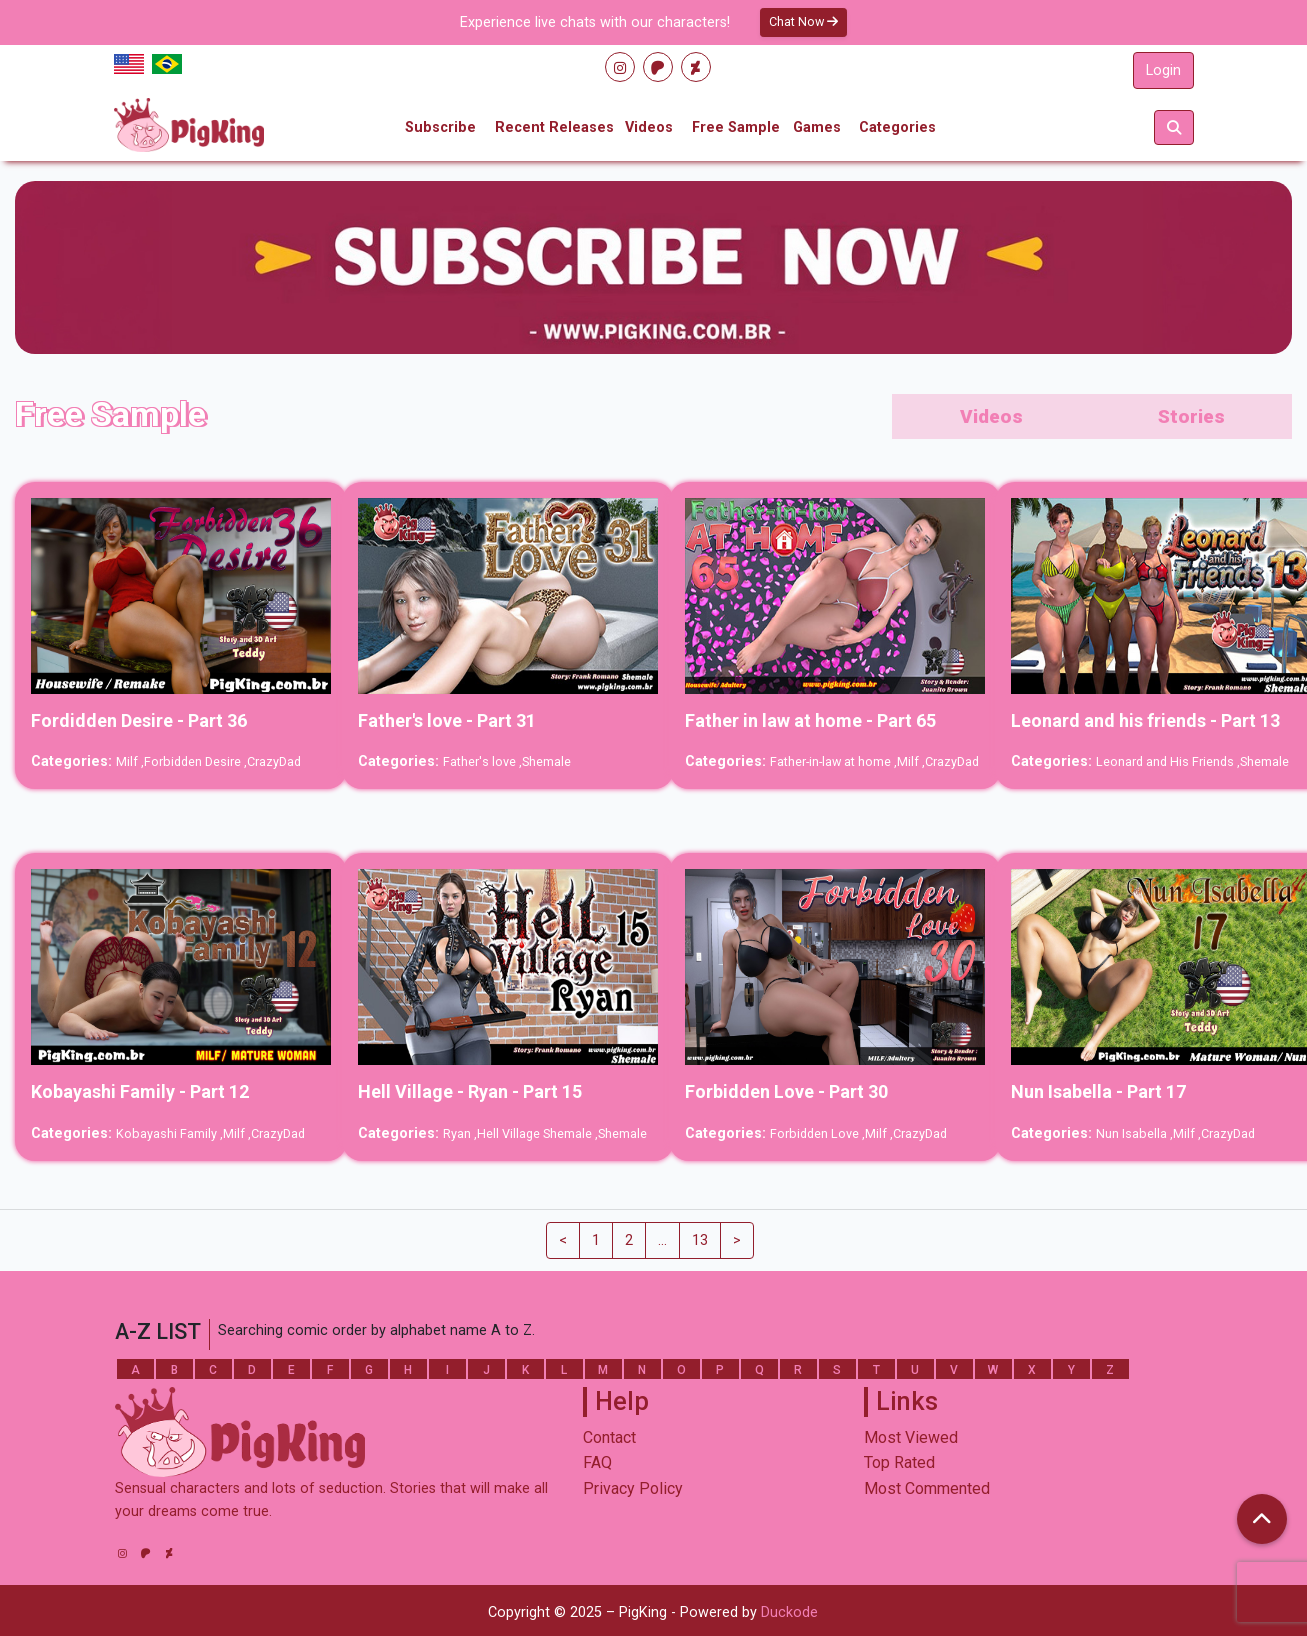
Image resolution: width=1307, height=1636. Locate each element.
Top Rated (899, 1462)
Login (1163, 70)
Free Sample (736, 127)
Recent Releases (554, 127)
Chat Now (803, 21)
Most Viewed (911, 1437)
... (662, 1240)
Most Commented (927, 1488)
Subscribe (440, 127)
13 (700, 1240)
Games (817, 127)
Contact (609, 1437)
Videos (649, 127)
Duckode (789, 1612)
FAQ (597, 1462)
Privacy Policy (633, 1488)
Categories (897, 127)
